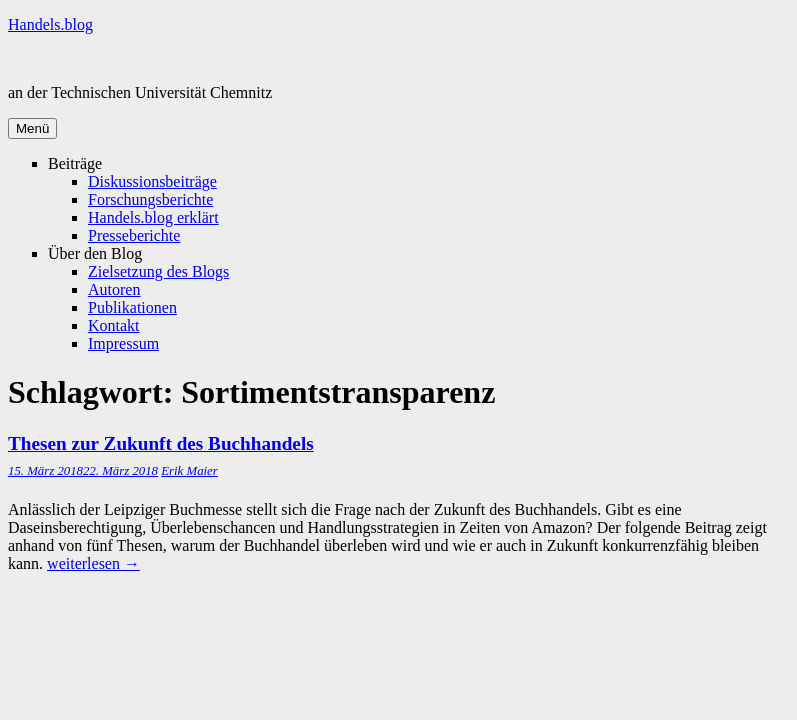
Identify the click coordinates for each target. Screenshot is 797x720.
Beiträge (75, 163)
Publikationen (132, 307)
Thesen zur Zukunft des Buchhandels (161, 443)
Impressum (123, 343)
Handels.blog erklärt (153, 217)
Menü (32, 128)
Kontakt (114, 325)
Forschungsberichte (150, 199)
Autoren (114, 289)
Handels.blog (50, 24)
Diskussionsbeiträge (152, 181)
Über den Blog (95, 253)
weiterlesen (93, 563)
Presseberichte (134, 235)
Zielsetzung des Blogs (158, 271)
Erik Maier (189, 471)
